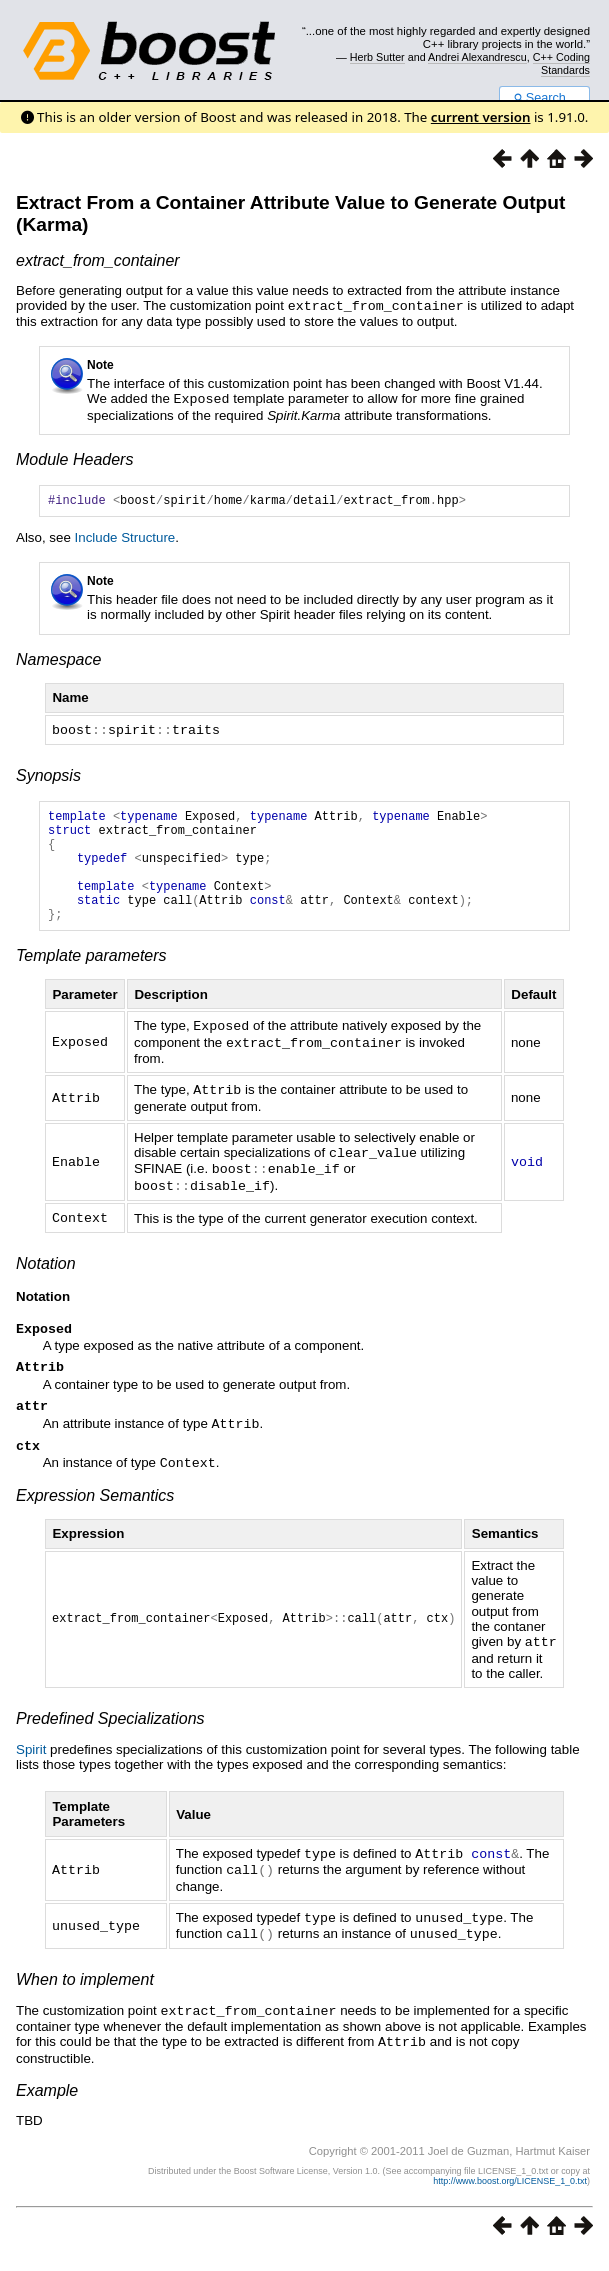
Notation (46, 1280)
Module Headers (74, 457)
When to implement (85, 1997)
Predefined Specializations (110, 1740)
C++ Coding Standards (561, 63)
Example (47, 2106)
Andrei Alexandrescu (477, 57)
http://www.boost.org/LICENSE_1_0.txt (510, 2197)
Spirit (31, 1771)
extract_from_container (98, 260)
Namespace (58, 660)
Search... (544, 98)
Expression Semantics (95, 1518)
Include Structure (125, 538)
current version (481, 117)
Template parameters (91, 979)
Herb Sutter (377, 57)
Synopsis (48, 775)
